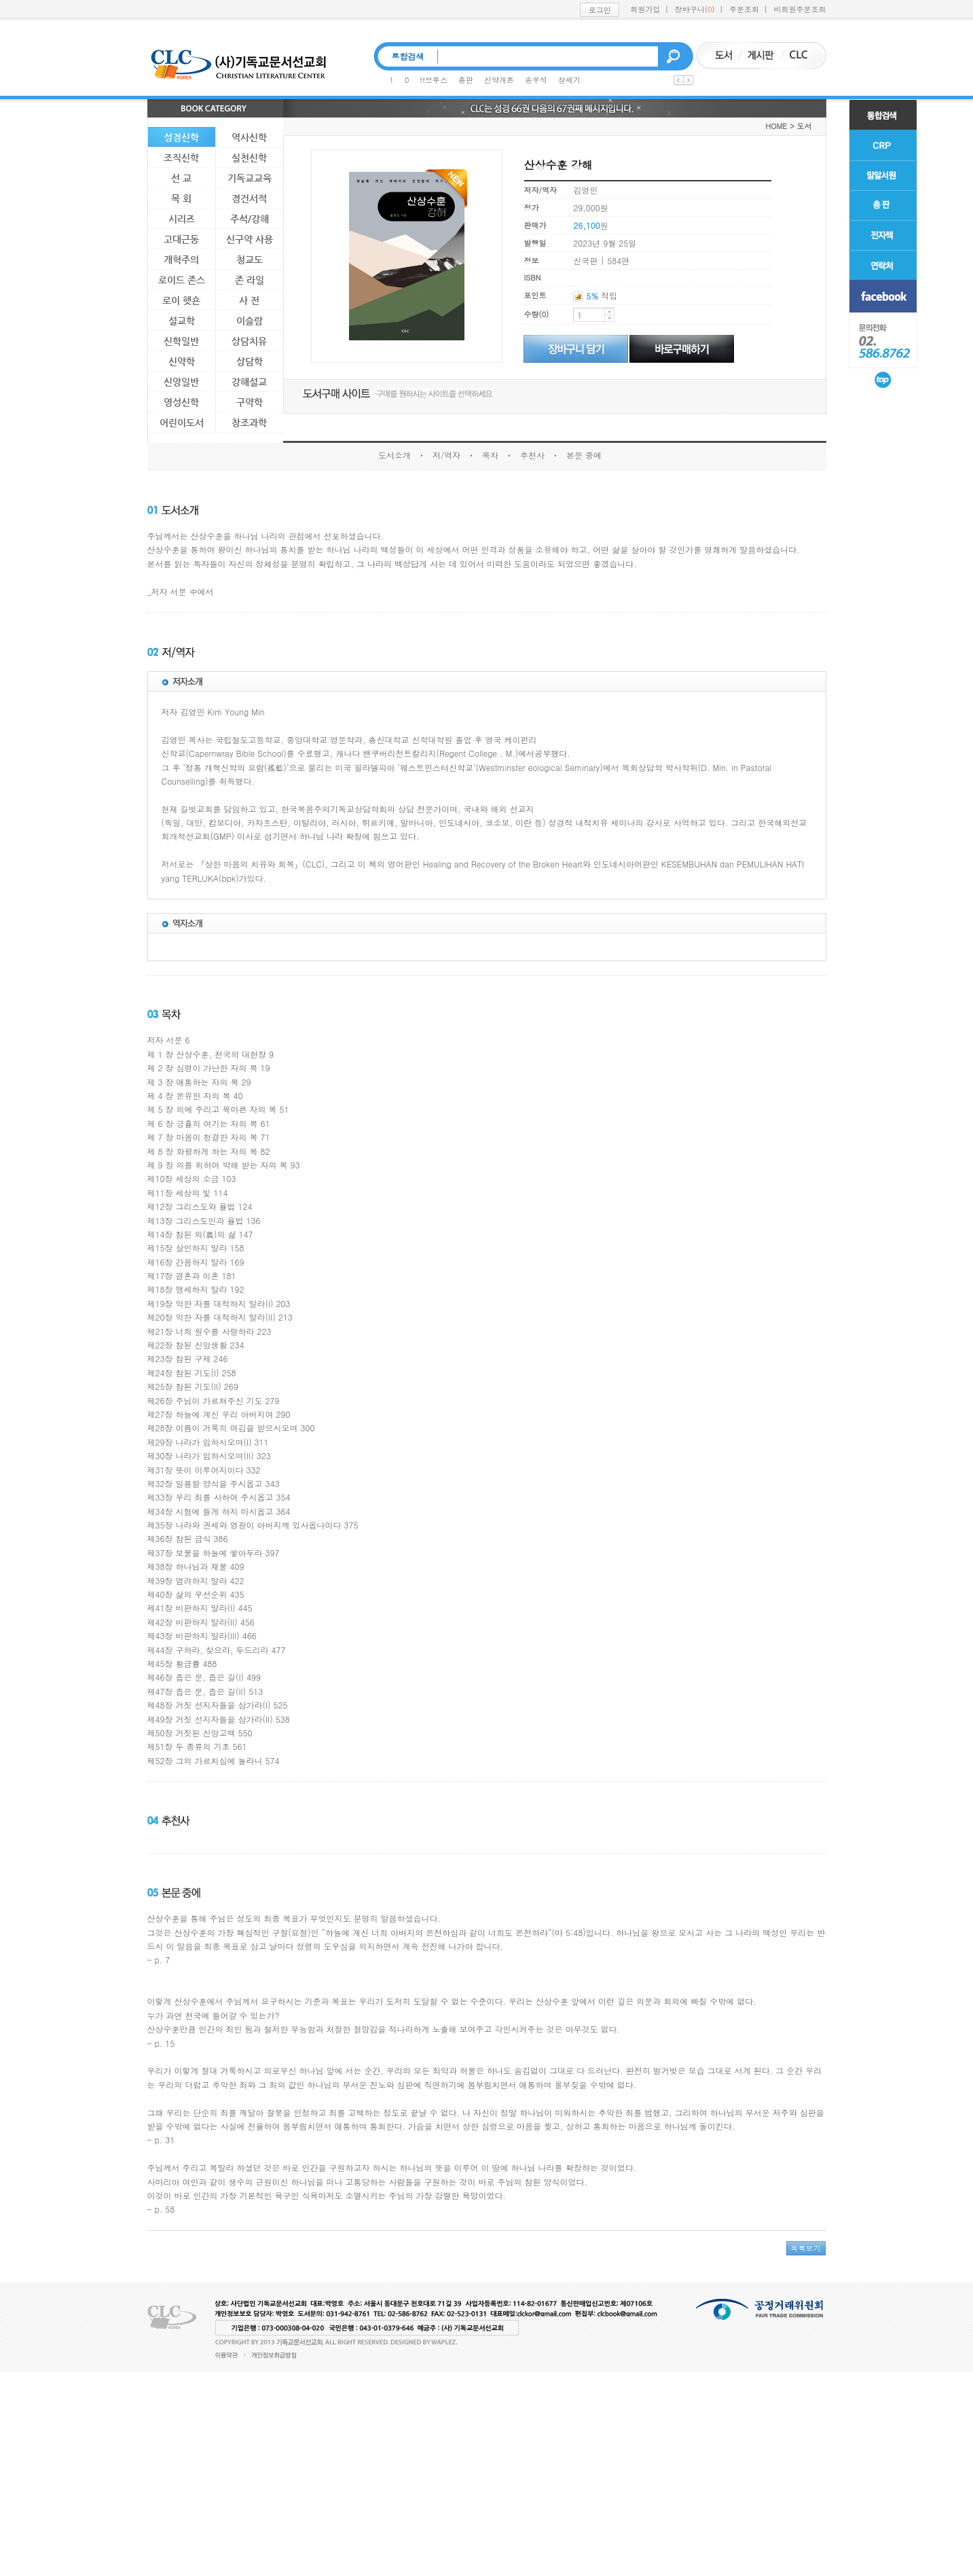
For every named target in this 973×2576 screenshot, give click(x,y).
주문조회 (744, 9)
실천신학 (249, 157)
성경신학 (181, 137)
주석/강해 (249, 218)
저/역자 (446, 455)
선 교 (181, 178)
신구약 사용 (249, 239)
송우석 (536, 80)
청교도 (249, 259)
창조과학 (249, 422)
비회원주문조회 (800, 9)
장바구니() (695, 9)
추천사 (532, 455)
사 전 (249, 300)
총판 (465, 80)
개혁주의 (181, 259)
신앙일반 (181, 381)
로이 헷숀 (181, 300)
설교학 (181, 320)
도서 (804, 126)
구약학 (249, 402)
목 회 (181, 198)
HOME (776, 126)
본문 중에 (584, 455)
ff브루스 (433, 80)
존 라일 (249, 279)
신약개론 (499, 80)
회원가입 (645, 9)
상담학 (249, 361)
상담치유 (249, 341)
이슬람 (249, 320)
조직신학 (181, 157)
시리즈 (181, 218)
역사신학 (249, 137)
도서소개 (394, 455)
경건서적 (249, 198)
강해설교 (249, 381)
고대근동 (181, 239)
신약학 (181, 361)
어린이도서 (182, 422)
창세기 (569, 80)
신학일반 (181, 341)
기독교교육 (249, 178)
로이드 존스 (181, 279)
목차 (490, 455)
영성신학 (181, 402)
